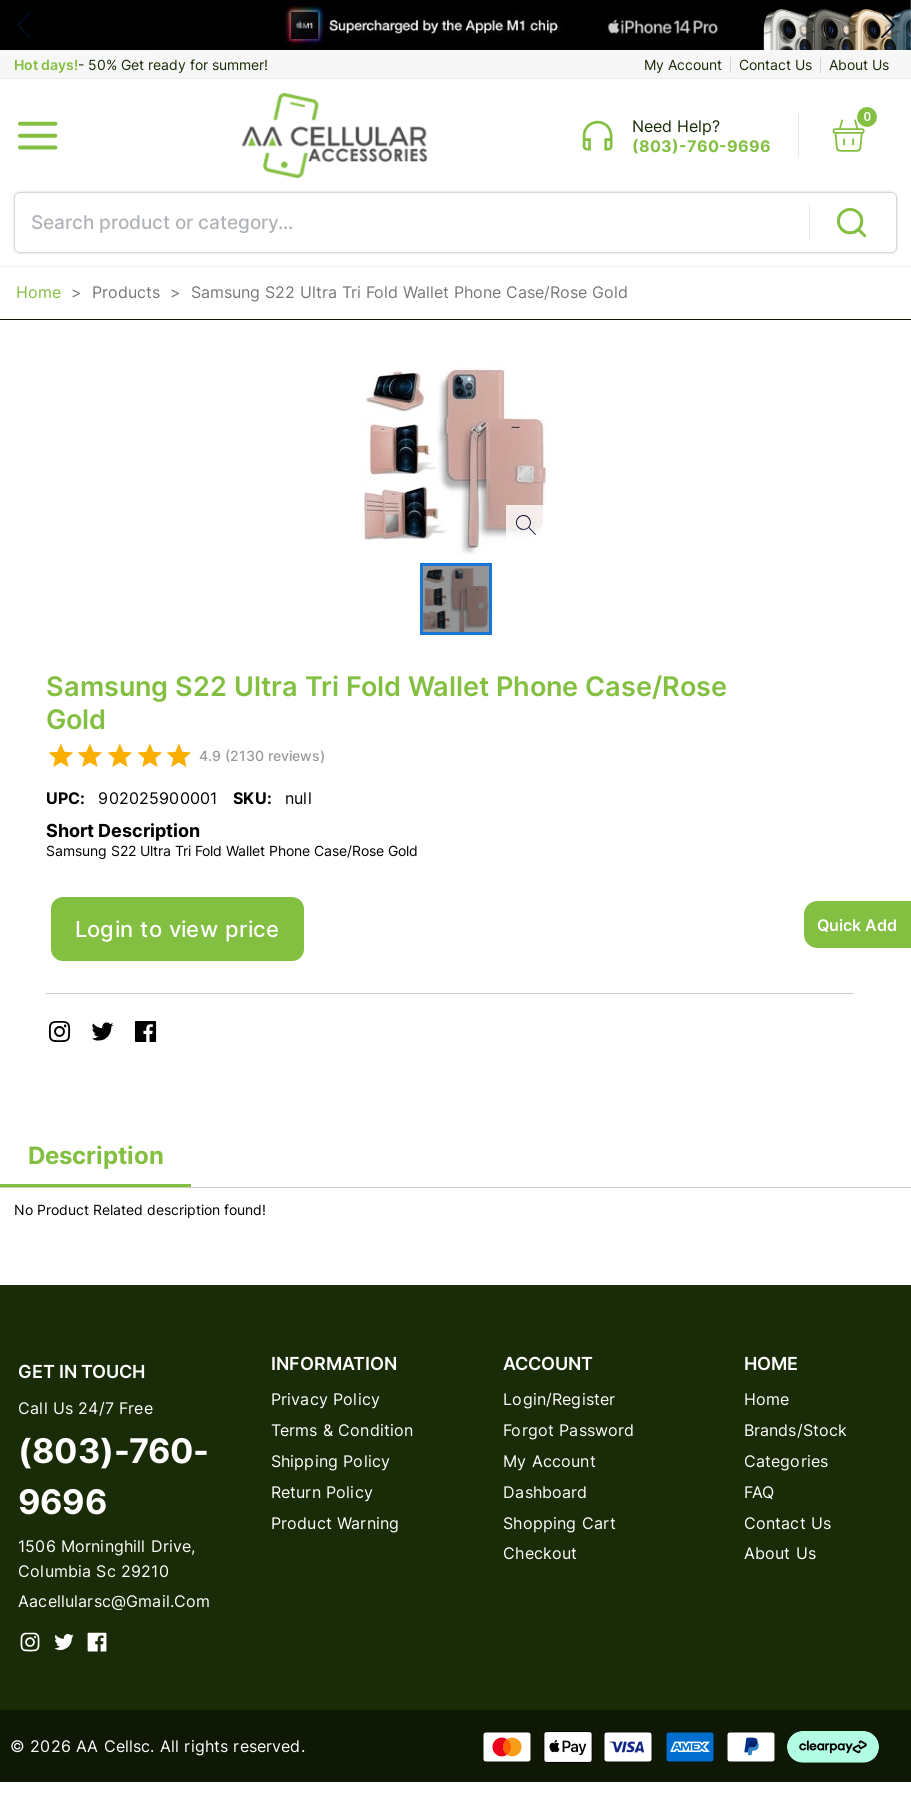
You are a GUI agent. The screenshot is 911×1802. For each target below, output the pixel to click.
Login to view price (190, 942)
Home (38, 301)
